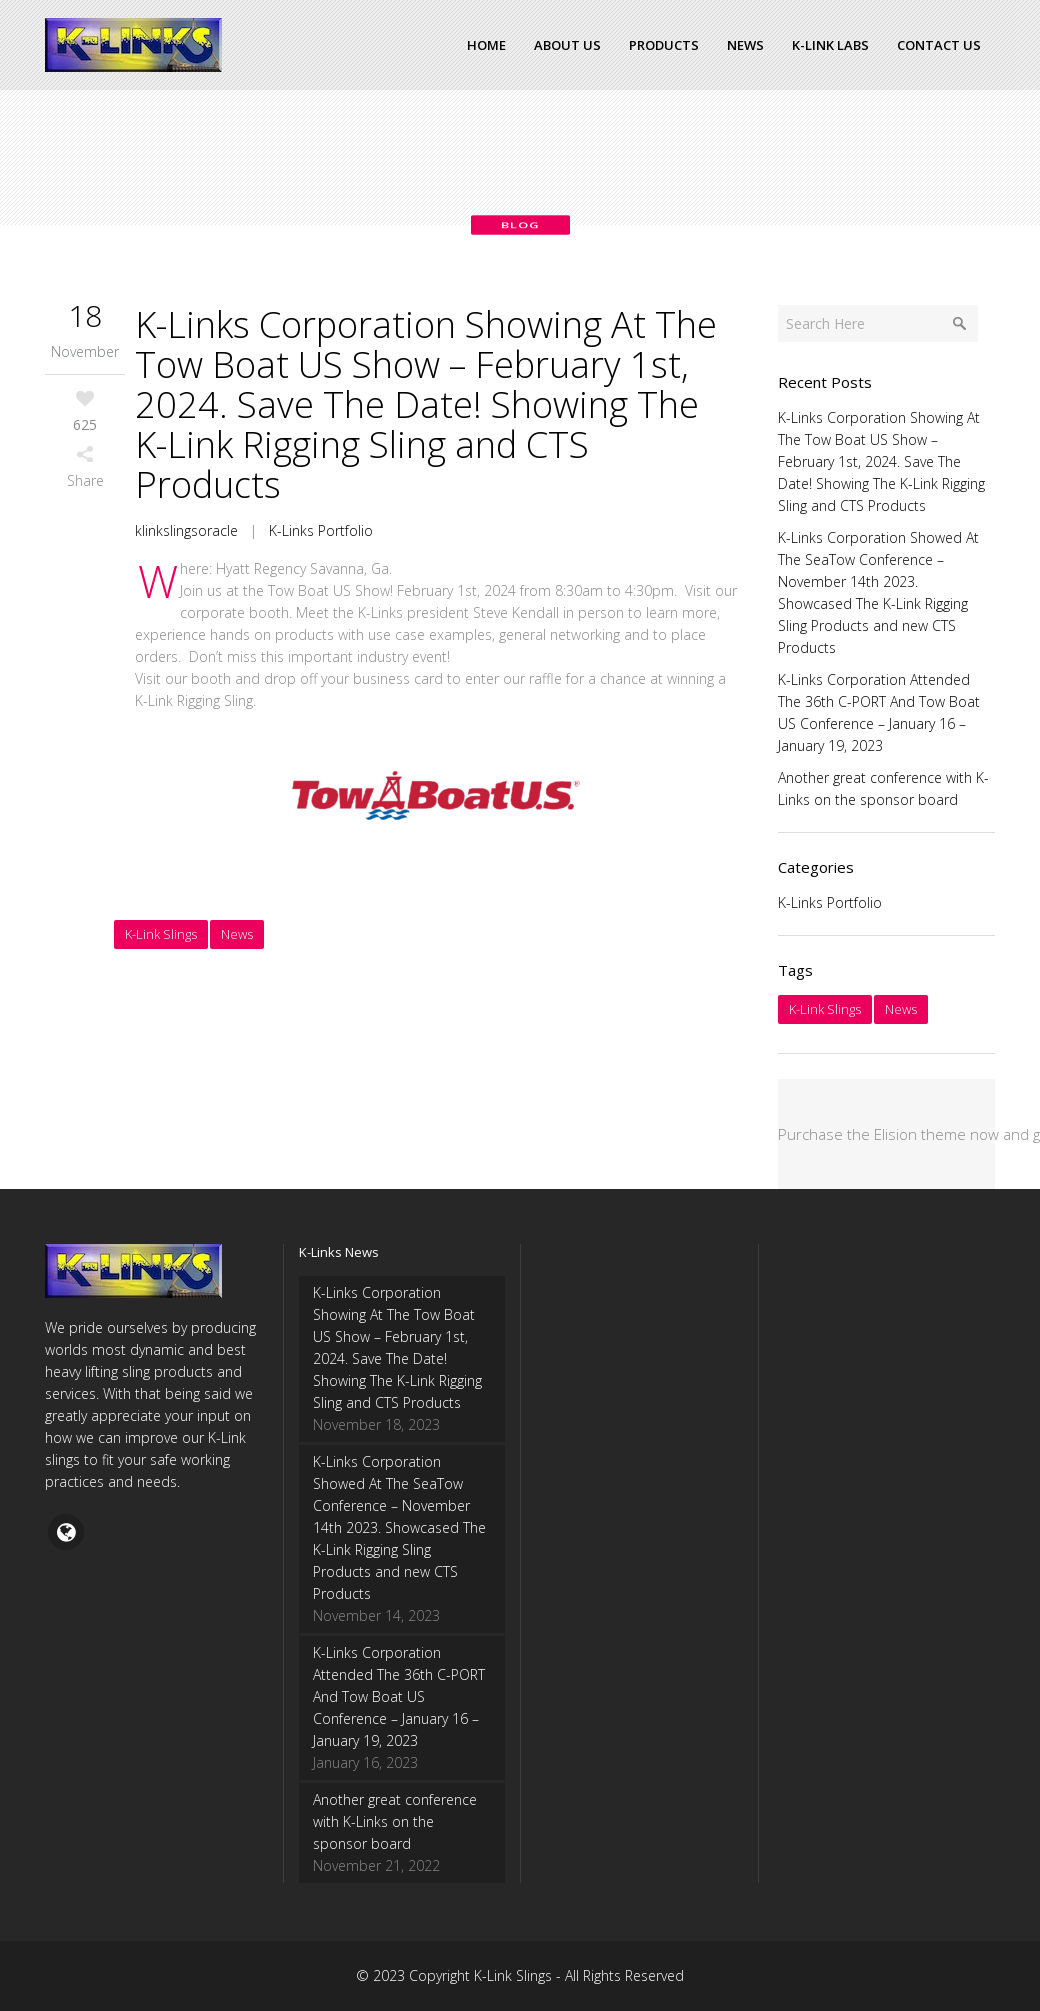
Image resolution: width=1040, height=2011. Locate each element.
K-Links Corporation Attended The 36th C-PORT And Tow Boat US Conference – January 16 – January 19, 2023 (399, 1696)
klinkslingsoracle (186, 530)
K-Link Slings (161, 934)
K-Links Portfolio (321, 530)
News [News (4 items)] (901, 1009)
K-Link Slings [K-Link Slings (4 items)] (825, 1009)
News (237, 934)
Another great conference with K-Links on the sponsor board (395, 1821)
